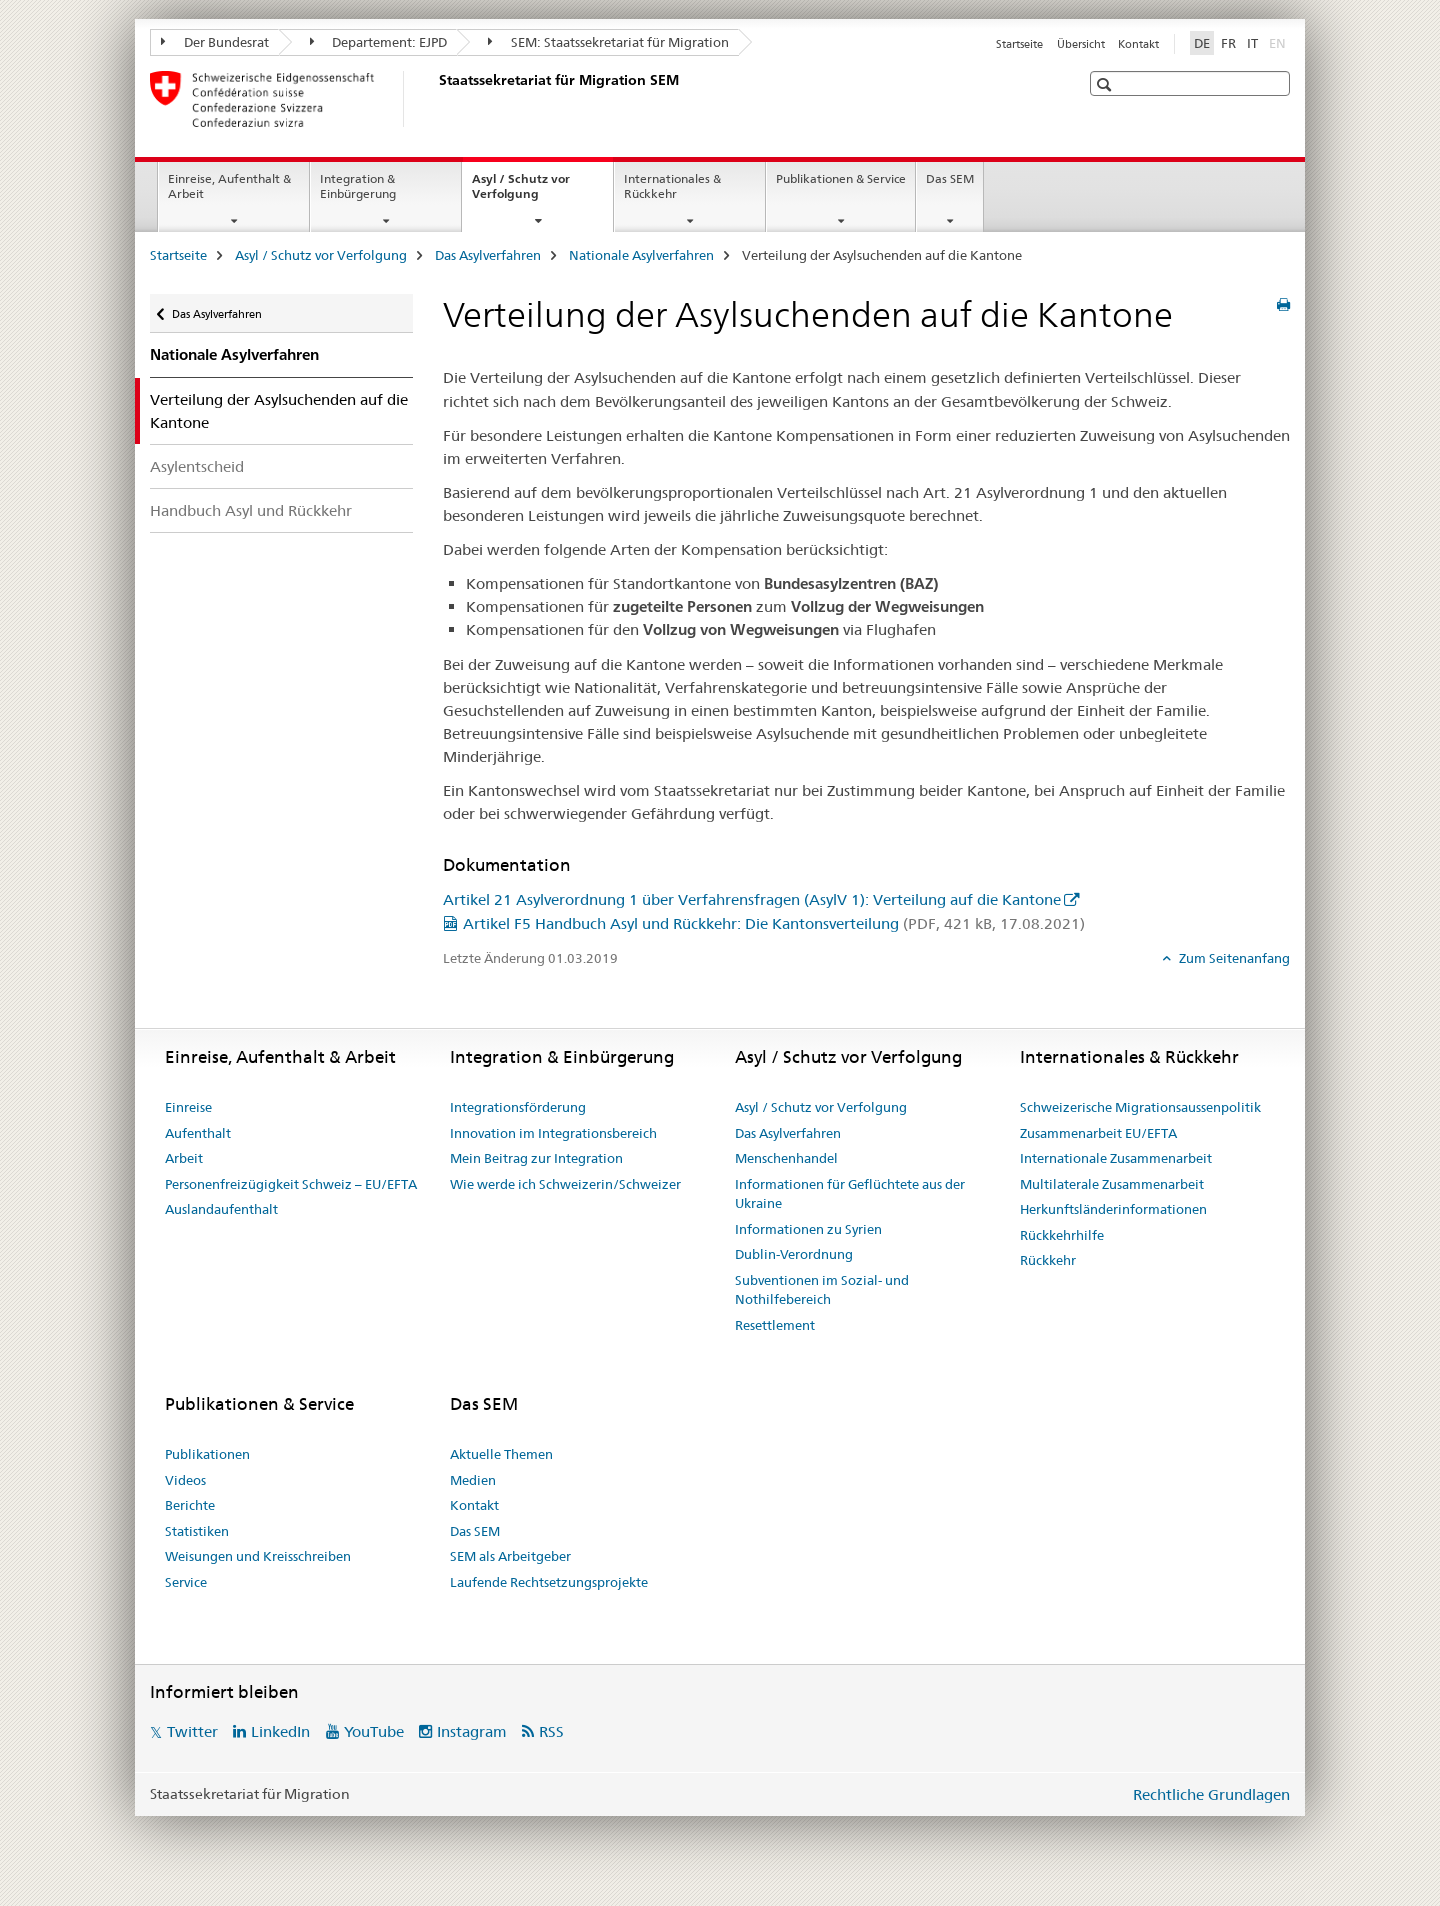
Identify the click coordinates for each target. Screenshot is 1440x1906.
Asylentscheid (197, 466)
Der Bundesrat (215, 42)
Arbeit (184, 1158)
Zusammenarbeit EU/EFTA (1098, 1133)
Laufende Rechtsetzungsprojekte (549, 1582)
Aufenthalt (198, 1133)
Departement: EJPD (379, 42)
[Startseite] (435, 99)
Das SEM (950, 178)
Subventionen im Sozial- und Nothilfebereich (822, 1290)
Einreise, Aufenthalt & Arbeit (229, 186)
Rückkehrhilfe (1062, 1235)
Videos (185, 1480)
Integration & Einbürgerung (358, 186)
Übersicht (1081, 44)
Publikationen (207, 1454)
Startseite (1019, 44)
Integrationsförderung (518, 1107)
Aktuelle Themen (501, 1454)
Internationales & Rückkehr (672, 186)
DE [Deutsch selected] (1202, 43)
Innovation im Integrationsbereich (553, 1133)
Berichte (190, 1505)
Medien (473, 1480)
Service (186, 1582)
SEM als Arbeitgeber (510, 1556)
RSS (551, 1731)
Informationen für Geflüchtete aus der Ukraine (850, 1194)
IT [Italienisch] (1252, 43)
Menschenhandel (786, 1158)
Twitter (192, 1731)
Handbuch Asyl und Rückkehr (251, 510)
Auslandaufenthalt (221, 1209)
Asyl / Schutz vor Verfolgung (527, 193)
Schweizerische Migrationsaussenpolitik (1140, 1107)
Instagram (472, 1731)
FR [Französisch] (1228, 43)
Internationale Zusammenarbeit (1116, 1158)
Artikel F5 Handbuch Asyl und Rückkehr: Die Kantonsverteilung (774, 923)
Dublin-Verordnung (794, 1254)
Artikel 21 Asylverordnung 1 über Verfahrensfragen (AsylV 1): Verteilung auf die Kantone (752, 899)
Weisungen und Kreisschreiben (258, 1556)
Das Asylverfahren (488, 255)
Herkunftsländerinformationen (1113, 1209)
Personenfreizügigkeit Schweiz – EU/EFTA (291, 1184)
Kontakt (1138, 44)
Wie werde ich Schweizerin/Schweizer (565, 1184)
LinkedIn (280, 1731)
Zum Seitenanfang (1233, 958)
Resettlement (775, 1325)
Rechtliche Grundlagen (1211, 1794)
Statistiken (197, 1531)
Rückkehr (1048, 1260)
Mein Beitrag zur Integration (536, 1158)
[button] (1106, 84)
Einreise (188, 1107)
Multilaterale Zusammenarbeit (1112, 1184)
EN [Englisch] (1279, 42)
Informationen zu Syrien (808, 1229)
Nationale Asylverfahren (641, 255)
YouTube (374, 1731)
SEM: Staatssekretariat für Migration (608, 42)
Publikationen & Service (841, 178)
